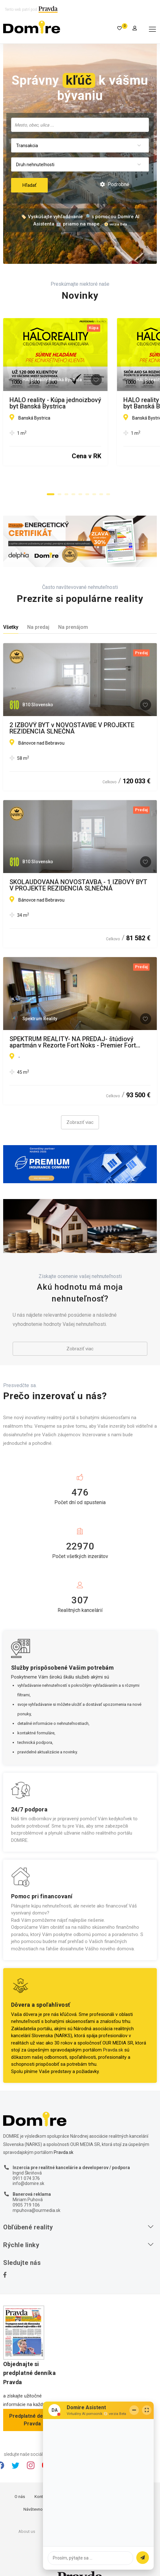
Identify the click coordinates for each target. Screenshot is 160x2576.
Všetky (10, 612)
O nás (20, 2481)
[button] (50, 480)
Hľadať (29, 185)
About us (26, 2516)
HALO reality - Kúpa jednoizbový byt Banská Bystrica (71, 403)
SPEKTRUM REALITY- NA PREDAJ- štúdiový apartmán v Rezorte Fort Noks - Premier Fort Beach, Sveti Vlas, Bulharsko (72, 1027)
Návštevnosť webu (40, 2494)
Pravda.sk (113, 2035)
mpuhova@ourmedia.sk (36, 2194)
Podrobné (114, 184)
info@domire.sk (28, 2168)
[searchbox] (80, 125)
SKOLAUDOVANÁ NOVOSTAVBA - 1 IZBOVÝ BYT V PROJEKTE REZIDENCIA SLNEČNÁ (78, 870)
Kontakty (42, 2481)
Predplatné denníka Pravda (32, 2404)
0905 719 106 (26, 2189)
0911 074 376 (26, 2162)
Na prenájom (73, 612)
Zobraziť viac (80, 1107)
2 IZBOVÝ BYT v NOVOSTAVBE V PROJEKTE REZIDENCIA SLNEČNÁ (71, 712)
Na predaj (38, 612)
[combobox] (80, 125)
